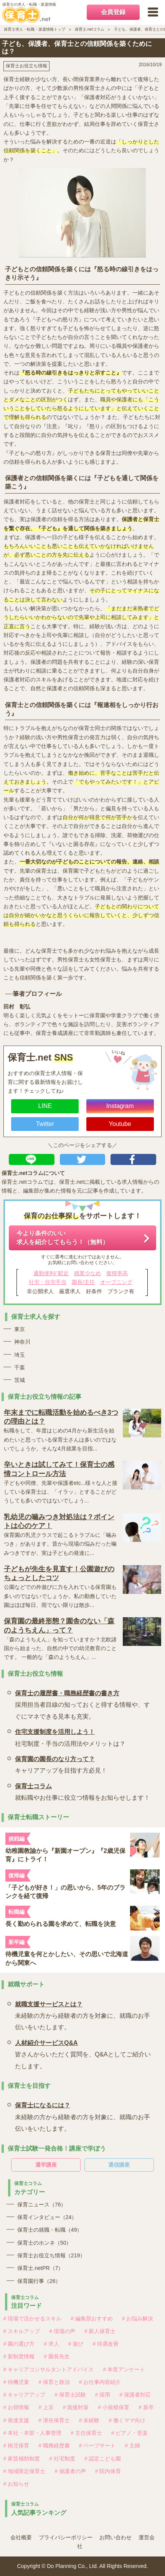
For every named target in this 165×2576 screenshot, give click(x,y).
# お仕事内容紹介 (100, 2382)
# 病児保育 (16, 2445)
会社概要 (21, 2537)
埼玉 (19, 1355)
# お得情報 (16, 2407)
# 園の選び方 (19, 2344)
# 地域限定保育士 (24, 2471)
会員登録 (113, 12)
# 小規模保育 (113, 2407)
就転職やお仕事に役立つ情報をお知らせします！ (82, 1791)
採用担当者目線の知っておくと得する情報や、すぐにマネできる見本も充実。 (84, 1704)
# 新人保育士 (100, 2331)
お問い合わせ (115, 2537)
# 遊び (76, 2344)
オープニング (116, 1282)
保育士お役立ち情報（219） (51, 2255)
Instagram (120, 1106)
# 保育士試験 (70, 2395)
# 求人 (51, 2344)
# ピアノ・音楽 (129, 2433)
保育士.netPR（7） (40, 2268)
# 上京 (46, 2407)
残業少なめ (87, 1273)
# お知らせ (16, 2484)
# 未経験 (89, 2420)
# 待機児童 (16, 2382)
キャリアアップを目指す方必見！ (61, 1763)
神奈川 (22, 1342)
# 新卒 (146, 2407)
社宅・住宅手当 (47, 1282)
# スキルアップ (21, 2331)
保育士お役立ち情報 (26, 65)
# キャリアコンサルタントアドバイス (48, 2369)
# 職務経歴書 (54, 2445)
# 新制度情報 (19, 2356)
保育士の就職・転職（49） (49, 2230)
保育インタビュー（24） (47, 2217)
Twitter (45, 1124)
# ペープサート (97, 2445)
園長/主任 (83, 1282)
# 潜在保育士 (54, 2420)
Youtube (120, 1124)
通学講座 (46, 2165)
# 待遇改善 (105, 2344)
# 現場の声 (62, 2331)
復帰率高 (117, 1273)
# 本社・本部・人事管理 (32, 2433)
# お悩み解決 (137, 2318)
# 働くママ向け (127, 2420)
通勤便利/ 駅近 (51, 1273)
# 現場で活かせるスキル (32, 2318)
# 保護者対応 (135, 2395)
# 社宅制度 (62, 2458)
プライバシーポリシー (65, 2537)
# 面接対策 (76, 2407)
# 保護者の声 (70, 2471)
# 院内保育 (108, 2471)
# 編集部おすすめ (92, 2318)
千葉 (19, 1367)
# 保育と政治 (54, 2382)
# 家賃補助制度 (21, 2458)
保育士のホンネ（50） (44, 2243)
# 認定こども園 (102, 2458)
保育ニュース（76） (41, 2204)
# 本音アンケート (124, 2369)
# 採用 (103, 2395)
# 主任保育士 (86, 2433)
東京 (19, 1329)
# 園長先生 (57, 2356)
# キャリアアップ (24, 2395)
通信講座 (119, 2165)
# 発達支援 (16, 2420)
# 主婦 (132, 2445)
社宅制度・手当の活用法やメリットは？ (70, 1736)
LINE (45, 1106)
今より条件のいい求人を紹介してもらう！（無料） (62, 1237)
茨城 (19, 1380)
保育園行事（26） (39, 2281)
